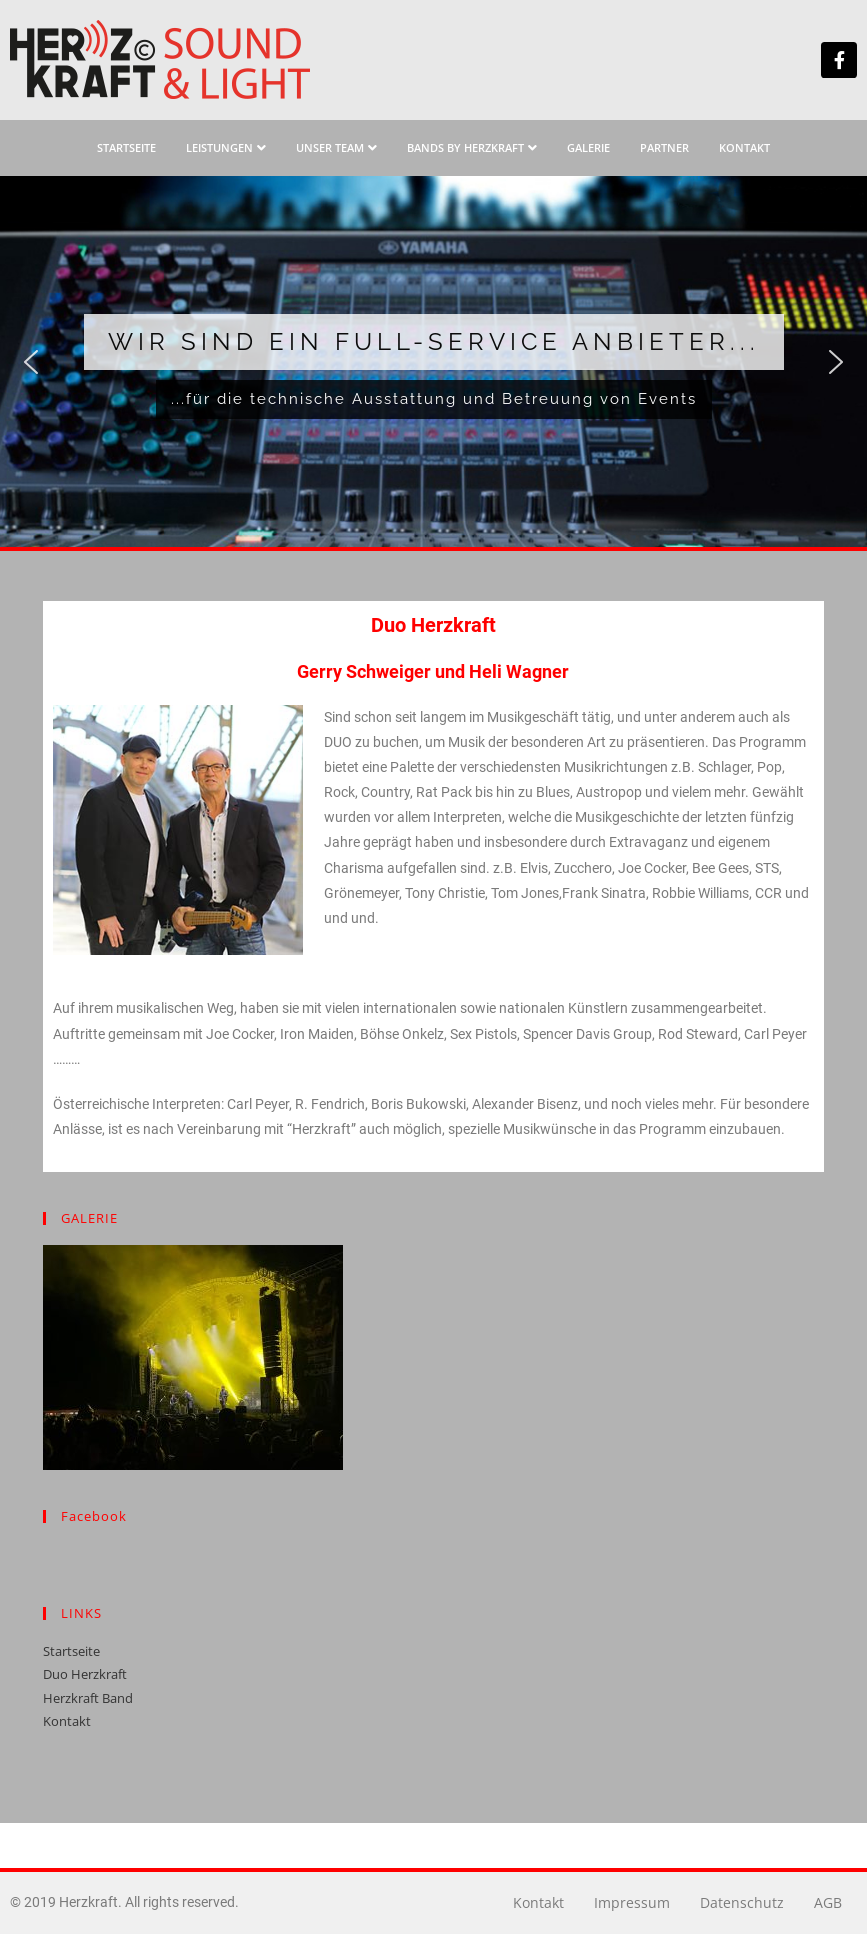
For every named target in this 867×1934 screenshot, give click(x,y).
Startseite (71, 1651)
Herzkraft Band (88, 1698)
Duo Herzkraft (85, 1674)
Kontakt (67, 1721)
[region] (433, 362)
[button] (31, 362)
